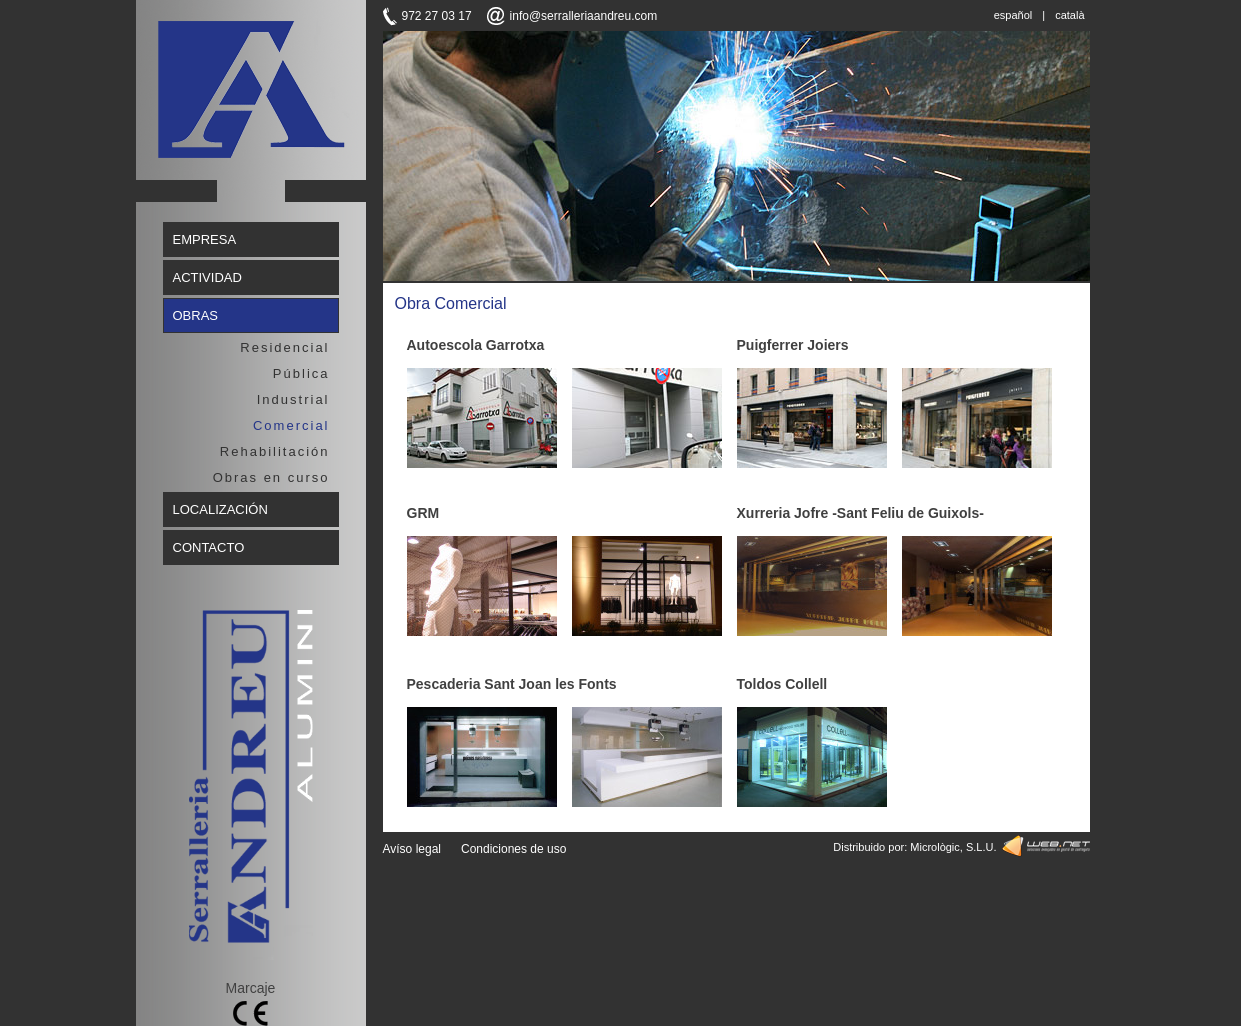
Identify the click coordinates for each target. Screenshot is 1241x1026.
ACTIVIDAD (207, 277)
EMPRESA (205, 239)
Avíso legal (412, 849)
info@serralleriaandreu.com (584, 16)
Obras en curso (271, 477)
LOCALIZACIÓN (220, 509)
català (1069, 15)
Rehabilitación (275, 451)
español (1013, 15)
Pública (301, 373)
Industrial (293, 399)
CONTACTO (209, 547)
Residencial (284, 347)
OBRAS (196, 315)
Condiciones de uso (513, 849)
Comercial (291, 425)
